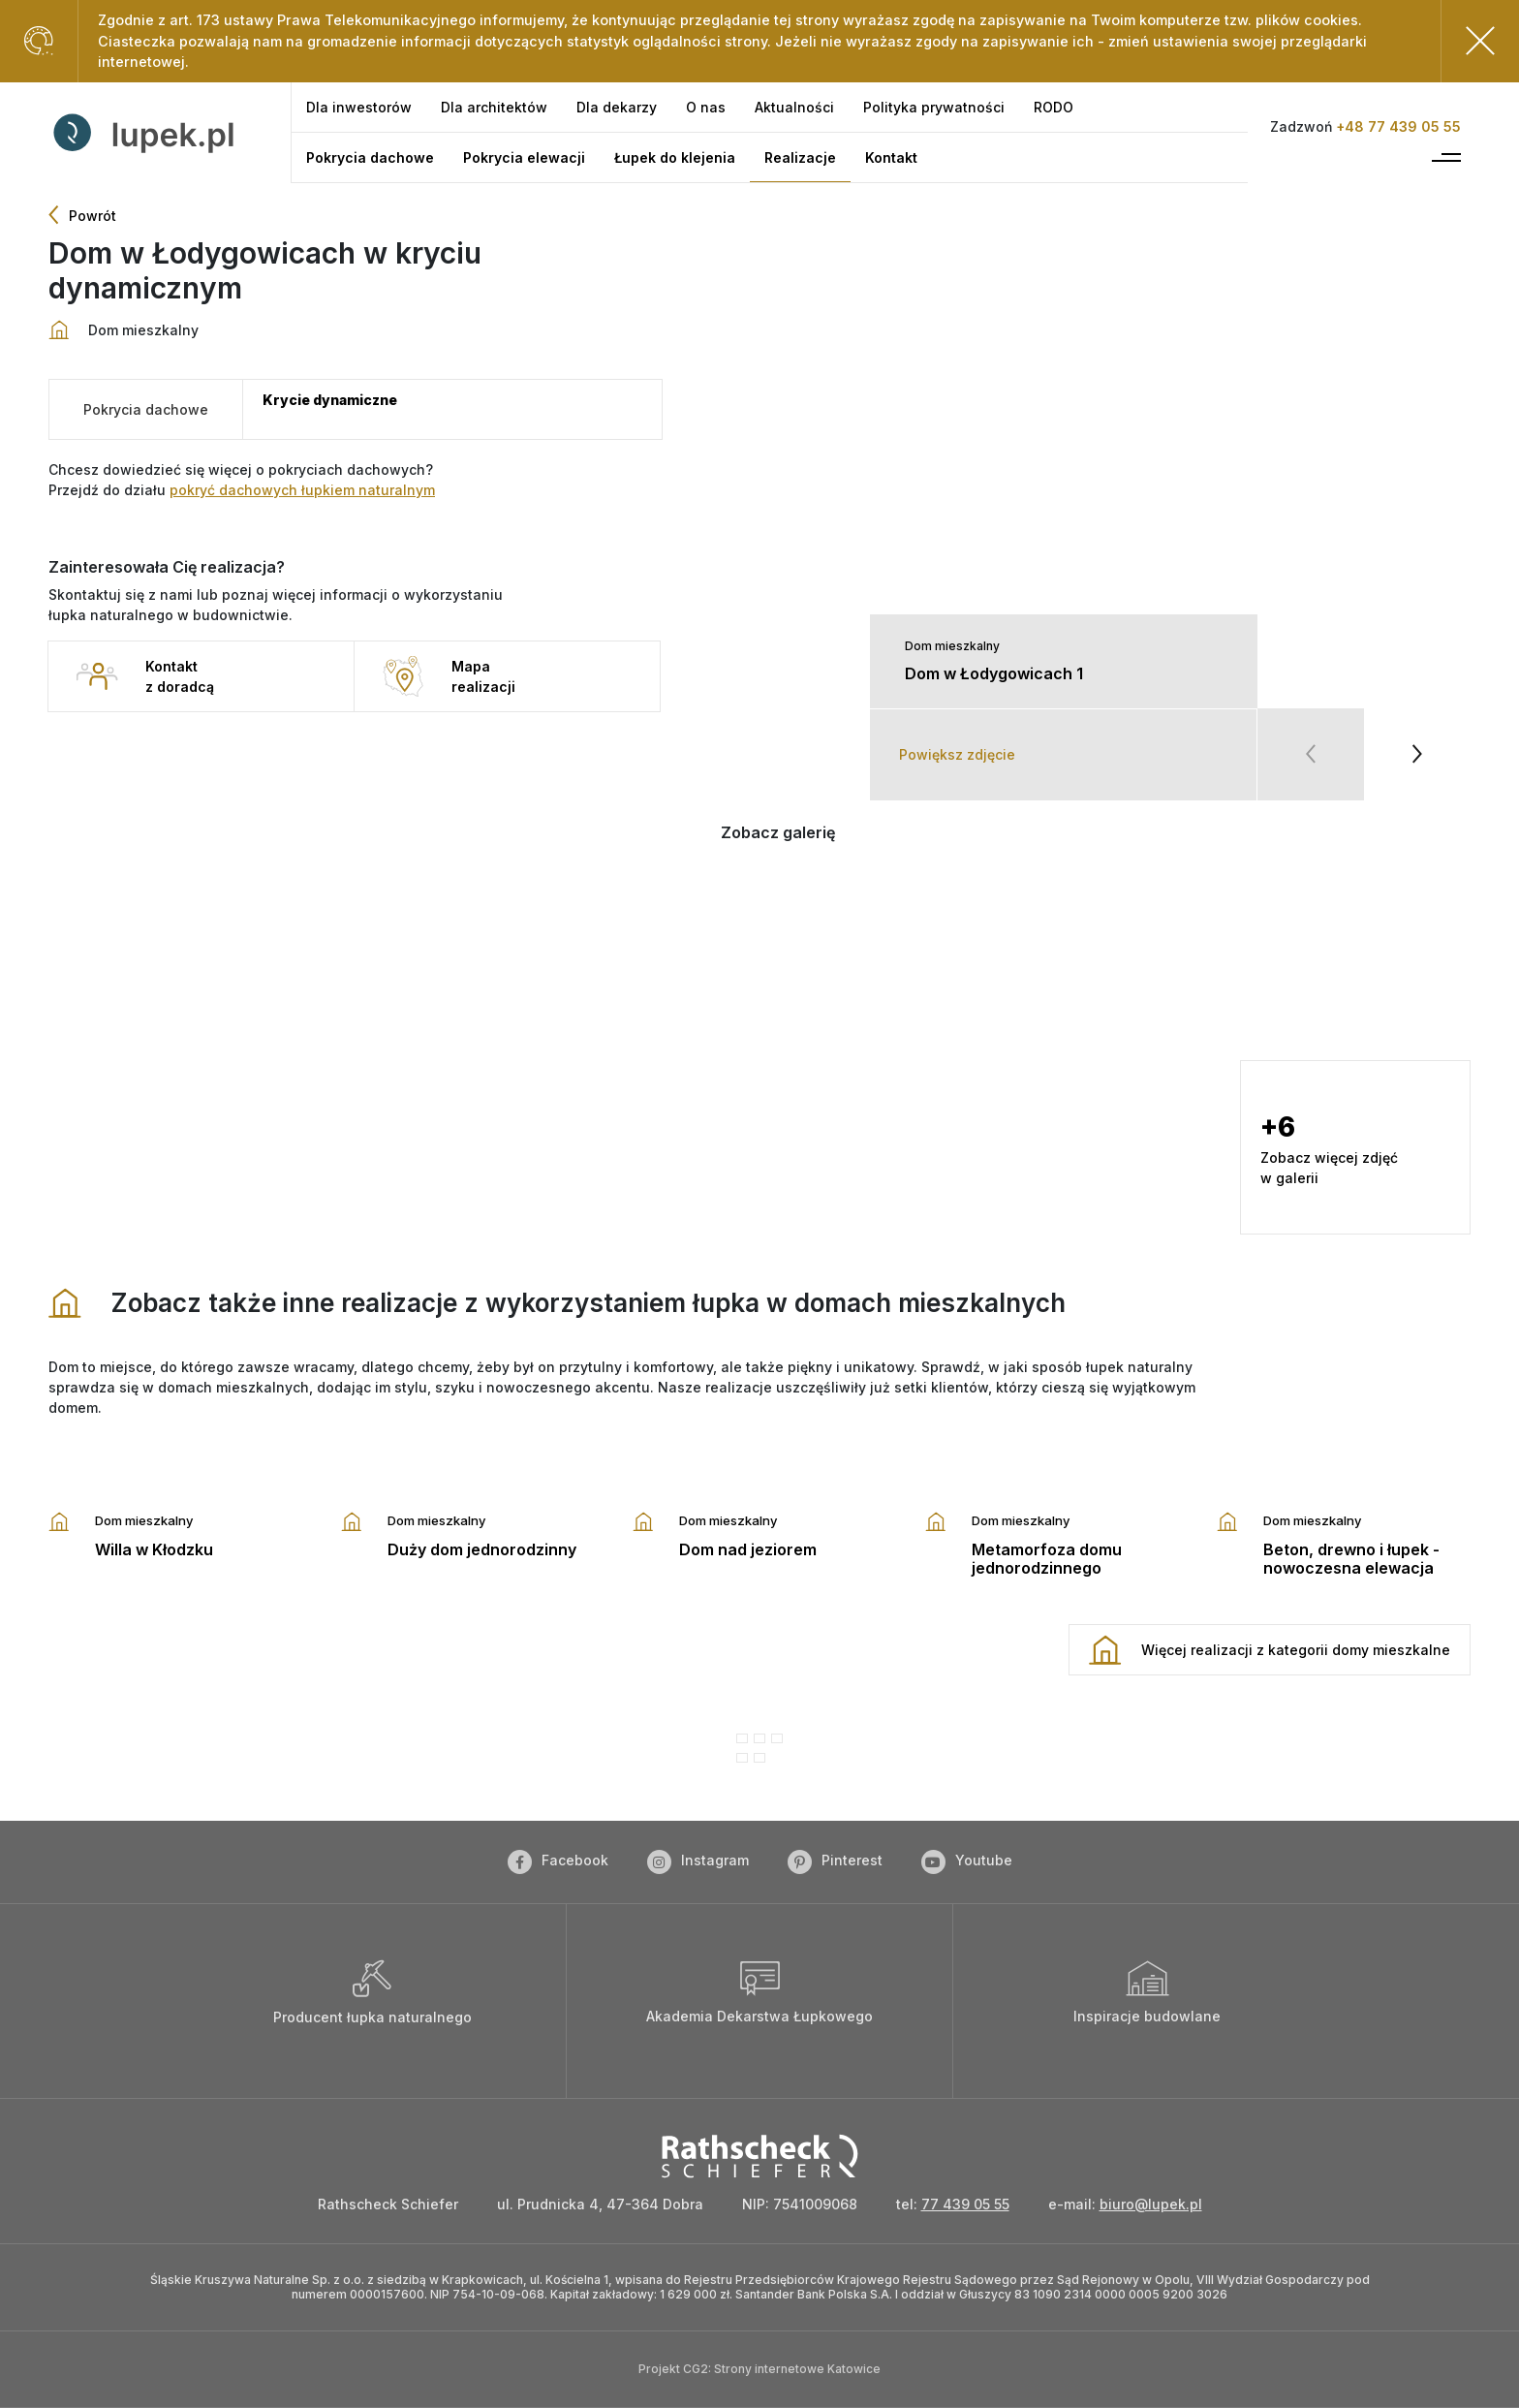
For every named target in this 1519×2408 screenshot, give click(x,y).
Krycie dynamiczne (330, 399)
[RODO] (1053, 107)
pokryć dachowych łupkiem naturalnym (302, 490)
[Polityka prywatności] (934, 107)
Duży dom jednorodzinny (482, 1549)
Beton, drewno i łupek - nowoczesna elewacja (1351, 1559)
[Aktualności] (794, 107)
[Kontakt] (891, 157)
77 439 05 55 (965, 2204)
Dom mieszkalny (952, 646)
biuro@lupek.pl (1151, 2204)
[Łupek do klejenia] (675, 157)
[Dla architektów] (494, 107)
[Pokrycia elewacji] (524, 157)
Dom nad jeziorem (748, 1549)
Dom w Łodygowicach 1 (994, 673)
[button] (836, 944)
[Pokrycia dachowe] (370, 157)
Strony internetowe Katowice (797, 2368)
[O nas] (705, 107)
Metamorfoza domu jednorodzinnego (1047, 1559)
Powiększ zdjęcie (957, 754)
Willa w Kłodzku (154, 1549)
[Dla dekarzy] (616, 107)
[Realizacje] (800, 157)
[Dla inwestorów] (359, 107)
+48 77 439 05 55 (1398, 126)
